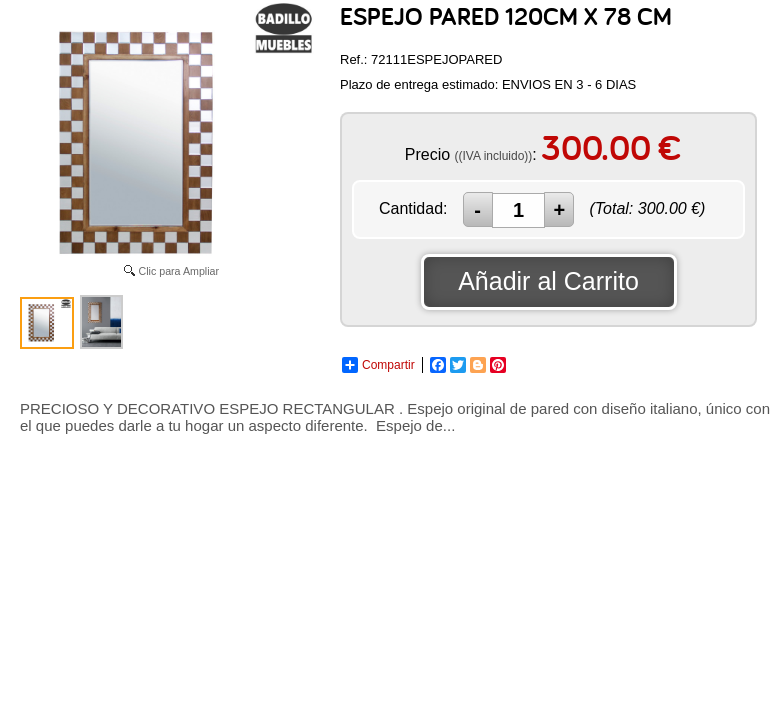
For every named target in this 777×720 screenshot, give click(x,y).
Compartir (378, 365)
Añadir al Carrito (548, 281)
